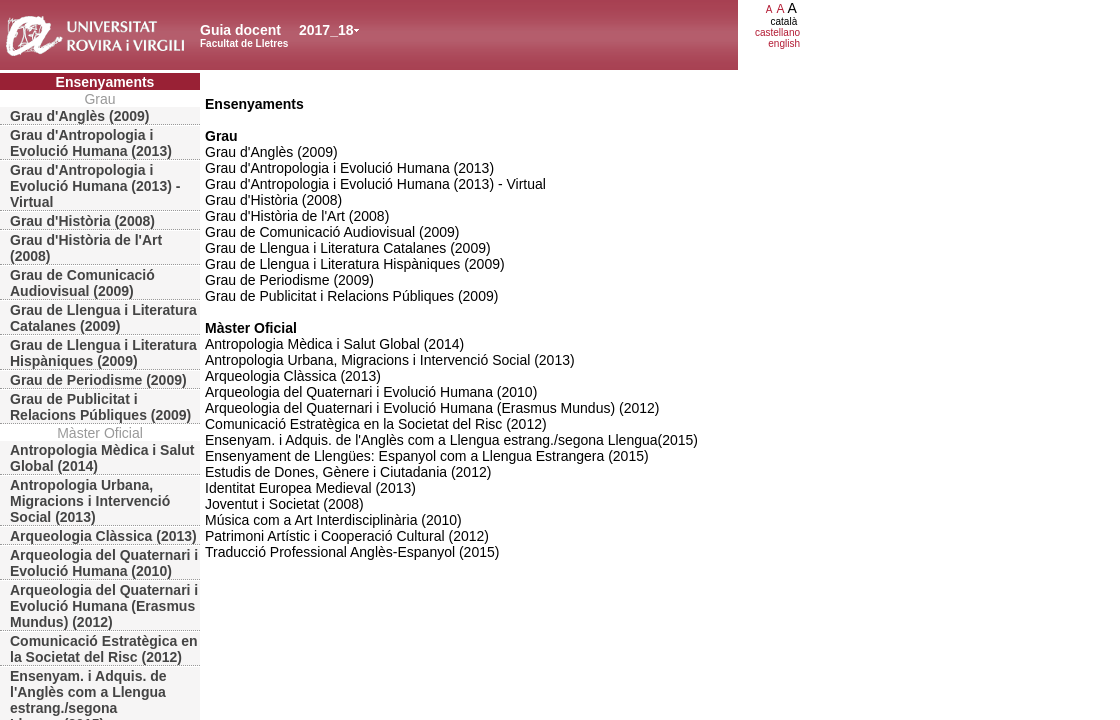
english (784, 43)
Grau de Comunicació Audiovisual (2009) (82, 283)
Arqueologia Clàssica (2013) (103, 536)
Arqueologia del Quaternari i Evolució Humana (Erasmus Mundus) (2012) (104, 606)
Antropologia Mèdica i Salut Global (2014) (102, 458)
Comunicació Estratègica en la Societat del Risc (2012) (104, 649)
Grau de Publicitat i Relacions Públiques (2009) (100, 407)
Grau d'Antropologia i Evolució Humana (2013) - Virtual (95, 186)
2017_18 (326, 30)
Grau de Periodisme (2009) (98, 380)
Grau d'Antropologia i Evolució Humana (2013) (91, 143)
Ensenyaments (105, 82)
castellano (777, 32)
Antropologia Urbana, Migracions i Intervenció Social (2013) (90, 501)
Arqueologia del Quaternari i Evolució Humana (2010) (104, 563)
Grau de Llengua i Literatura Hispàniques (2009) (103, 353)
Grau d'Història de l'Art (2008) (86, 248)
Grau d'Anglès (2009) (79, 116)
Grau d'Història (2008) (82, 221)
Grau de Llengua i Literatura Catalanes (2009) (103, 318)
